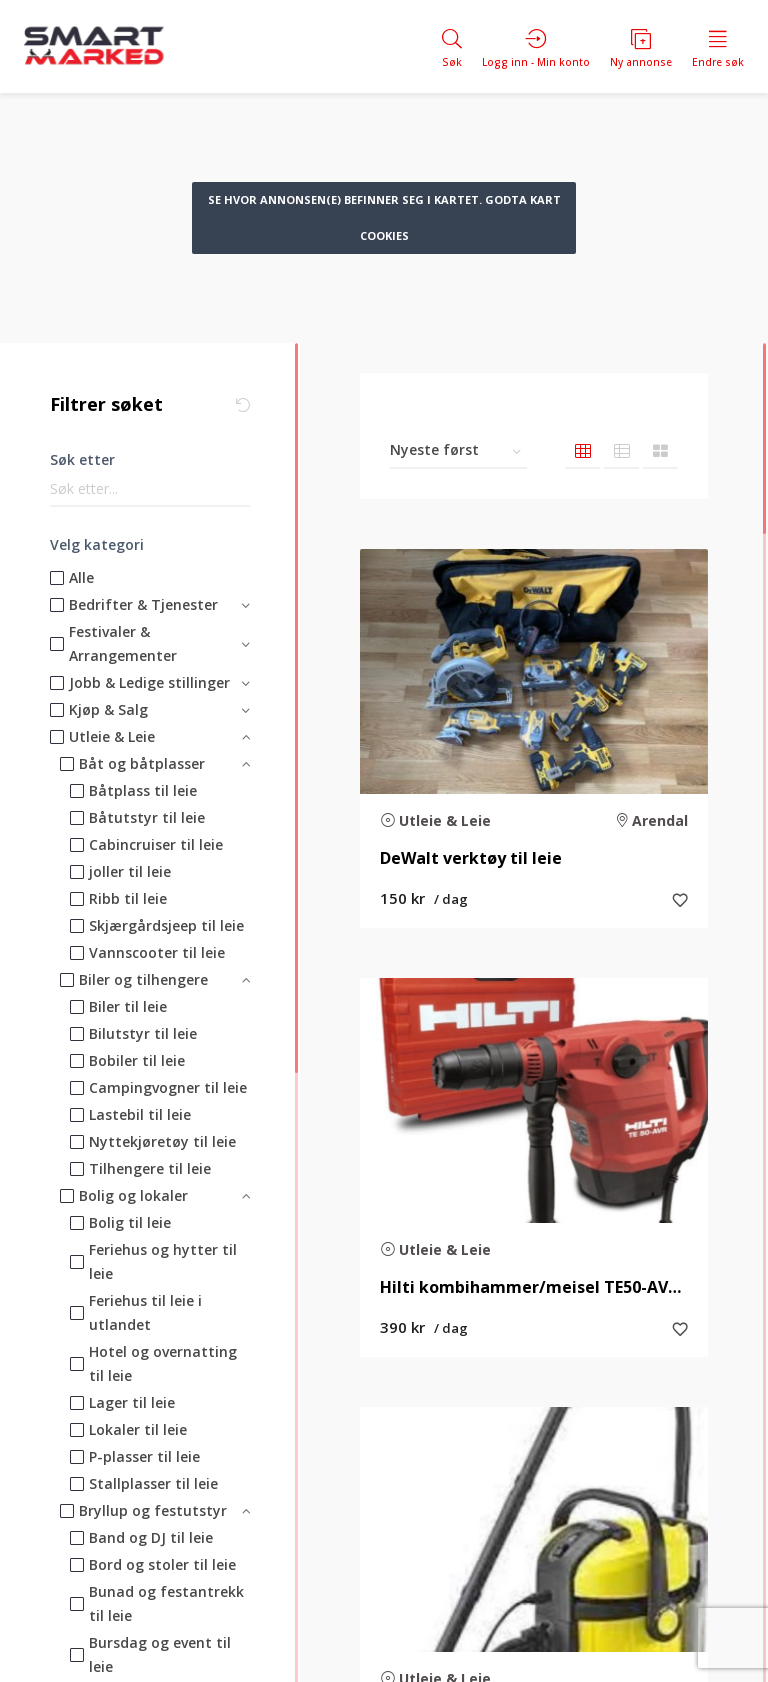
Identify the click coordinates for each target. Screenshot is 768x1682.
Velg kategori (97, 544)
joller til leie (130, 871)
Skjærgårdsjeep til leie (166, 925)
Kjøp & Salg (108, 709)
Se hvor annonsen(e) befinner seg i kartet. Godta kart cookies (384, 217)
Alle (81, 577)
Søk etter (82, 459)
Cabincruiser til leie (156, 844)
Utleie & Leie (112, 736)
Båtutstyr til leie (147, 817)
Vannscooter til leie (157, 952)
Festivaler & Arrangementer (123, 643)
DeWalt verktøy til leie (471, 858)
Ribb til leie (128, 898)
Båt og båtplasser (142, 763)
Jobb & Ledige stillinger (149, 682)
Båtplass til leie (143, 790)
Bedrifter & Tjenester (143, 604)
